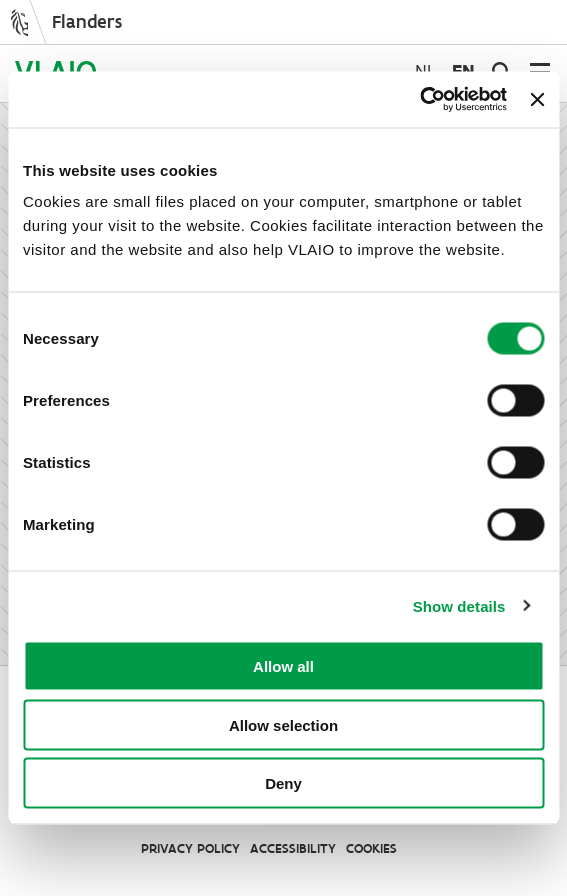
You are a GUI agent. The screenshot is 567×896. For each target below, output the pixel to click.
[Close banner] (537, 99)
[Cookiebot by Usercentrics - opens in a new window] (419, 100)
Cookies (371, 848)
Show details (459, 605)
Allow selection (283, 724)
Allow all (283, 666)
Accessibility (293, 848)
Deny (283, 783)
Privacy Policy (190, 848)
